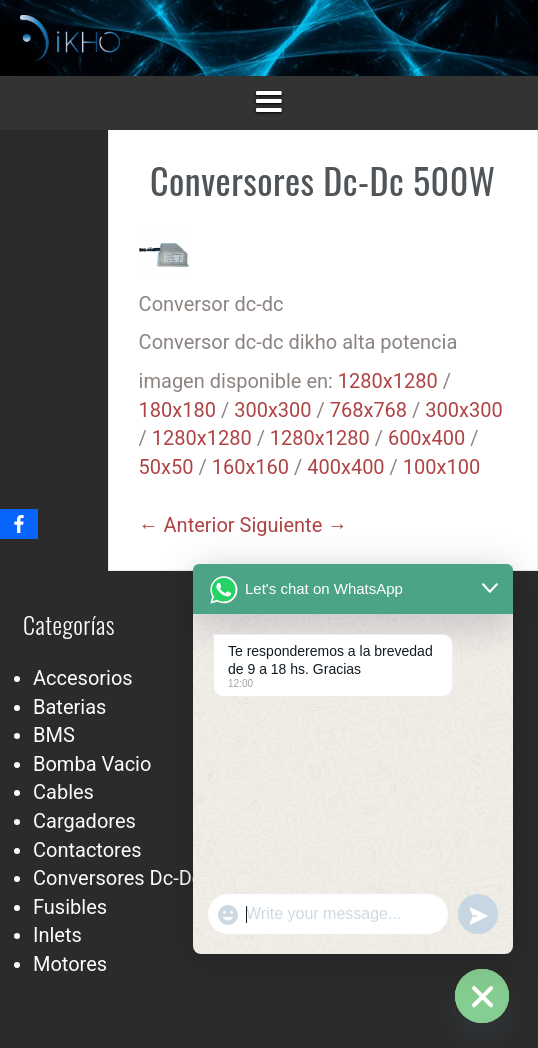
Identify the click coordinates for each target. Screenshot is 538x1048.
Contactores (87, 850)
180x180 (177, 410)
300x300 (272, 410)
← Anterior (187, 525)
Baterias (69, 707)
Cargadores (84, 821)
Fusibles (70, 907)
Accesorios (83, 678)
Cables (63, 792)
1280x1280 (388, 381)
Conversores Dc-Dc (117, 878)
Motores (70, 964)
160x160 (250, 467)
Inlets (57, 935)
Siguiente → (294, 525)
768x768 (368, 410)
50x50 (166, 467)
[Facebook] (19, 524)
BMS (54, 735)
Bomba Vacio (92, 764)
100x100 (441, 467)
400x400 (345, 467)
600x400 (426, 438)
